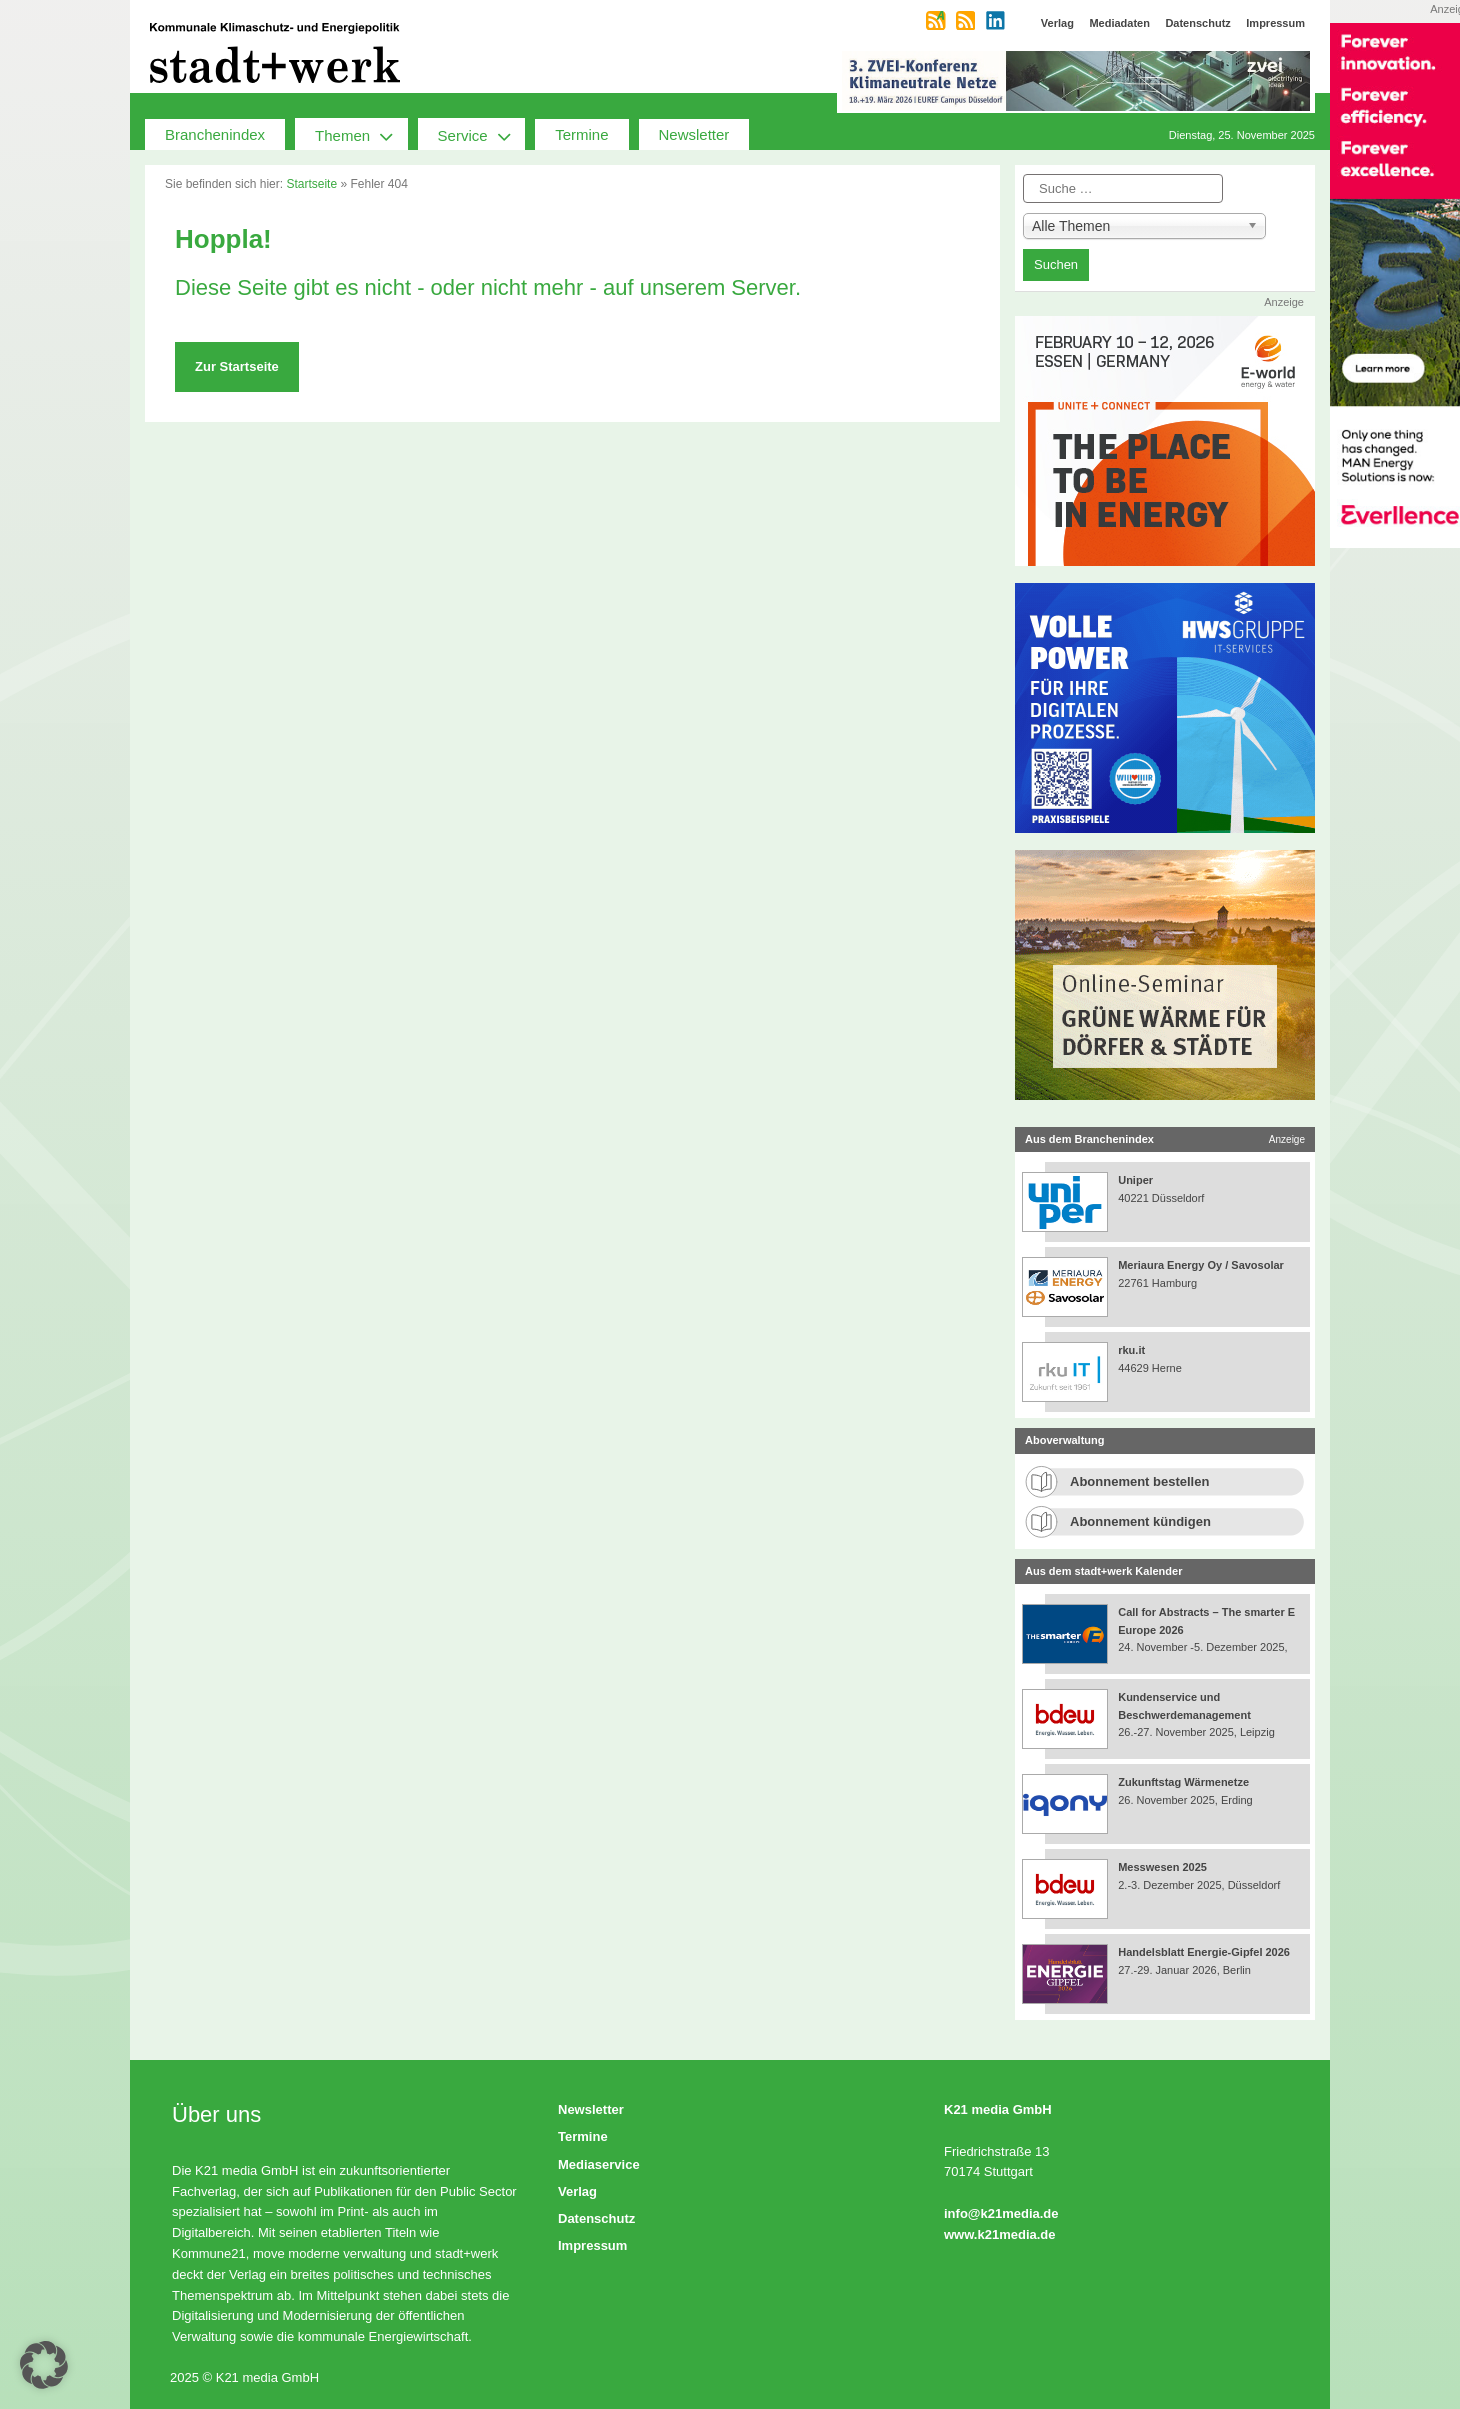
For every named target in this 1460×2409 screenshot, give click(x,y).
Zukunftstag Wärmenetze (1183, 1782)
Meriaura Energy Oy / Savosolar (1201, 1265)
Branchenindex (215, 134)
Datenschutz (596, 2218)
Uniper (1135, 1180)
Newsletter (694, 134)
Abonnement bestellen (1139, 1481)
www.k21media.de (1000, 2234)
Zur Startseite (237, 366)
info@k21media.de (1001, 2213)
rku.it (1131, 1350)
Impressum (592, 2245)
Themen (361, 134)
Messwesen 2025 (1162, 1867)
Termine (581, 134)
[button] (44, 2365)
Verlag (577, 2191)
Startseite (311, 184)
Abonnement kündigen (1140, 1521)
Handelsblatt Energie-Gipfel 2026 (1204, 1952)
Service (482, 134)
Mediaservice (599, 2164)
